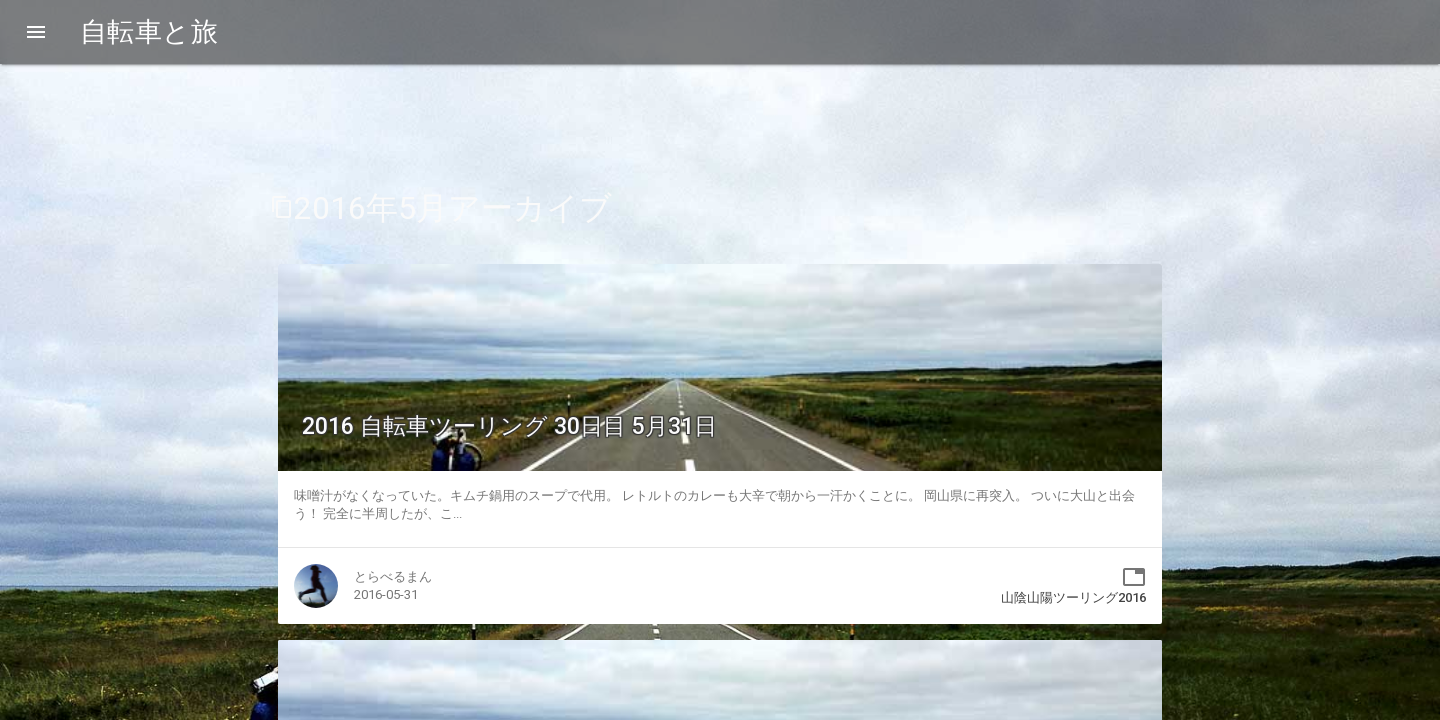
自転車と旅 (149, 32)
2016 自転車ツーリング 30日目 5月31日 (509, 426)
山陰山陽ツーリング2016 (1073, 597)
